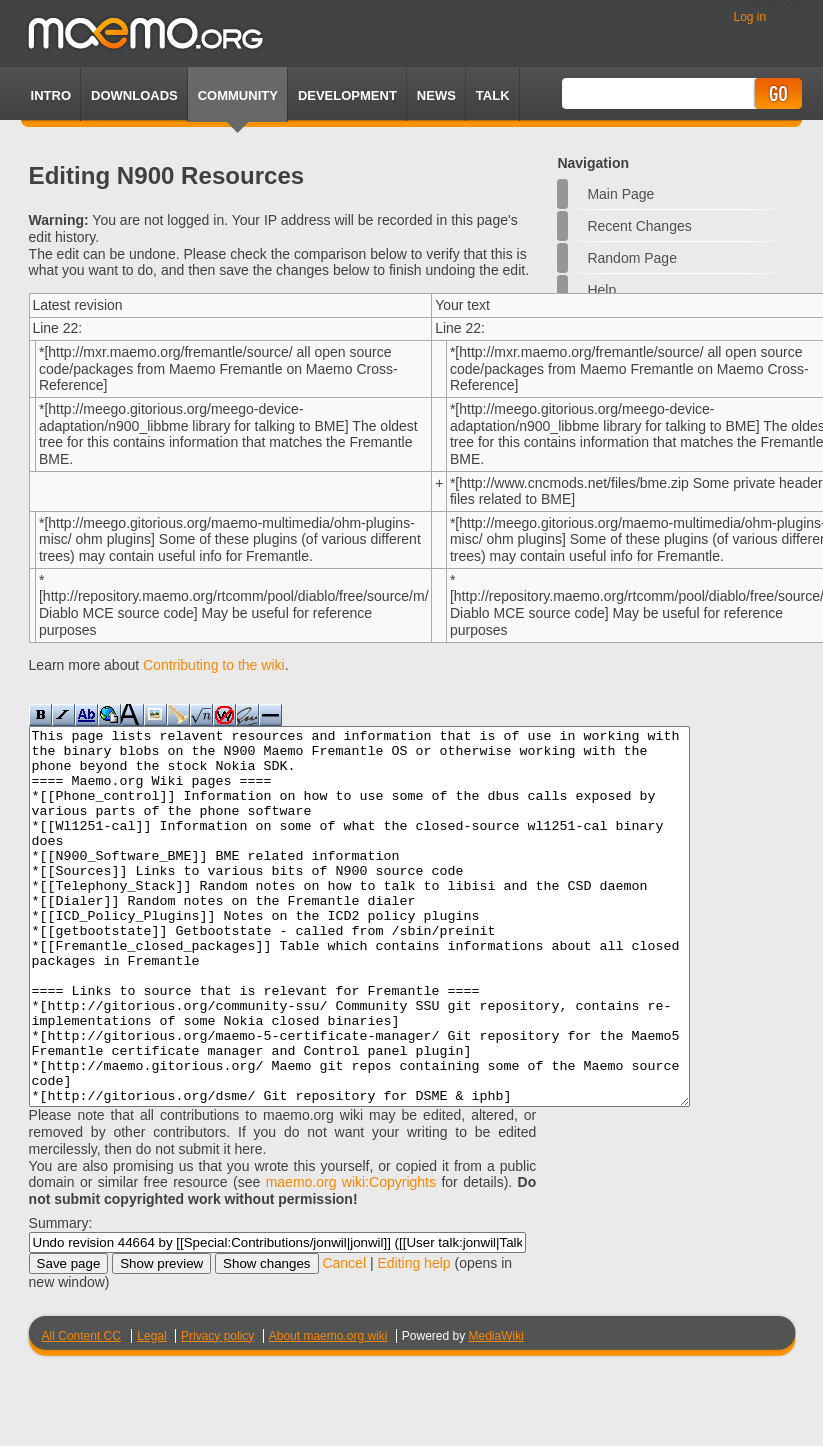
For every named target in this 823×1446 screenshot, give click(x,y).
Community (238, 95)
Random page (632, 258)
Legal (151, 1411)
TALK (493, 95)
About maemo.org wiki (328, 1411)
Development (347, 95)
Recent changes (639, 226)
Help (601, 290)
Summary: (61, 1298)
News (436, 95)
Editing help (413, 1338)
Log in (750, 17)
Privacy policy (217, 1411)
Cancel (344, 1338)
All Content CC (81, 1411)
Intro (51, 95)
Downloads (134, 95)
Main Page (620, 194)
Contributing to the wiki (214, 665)
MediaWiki (495, 1411)
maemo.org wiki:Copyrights (351, 1257)
